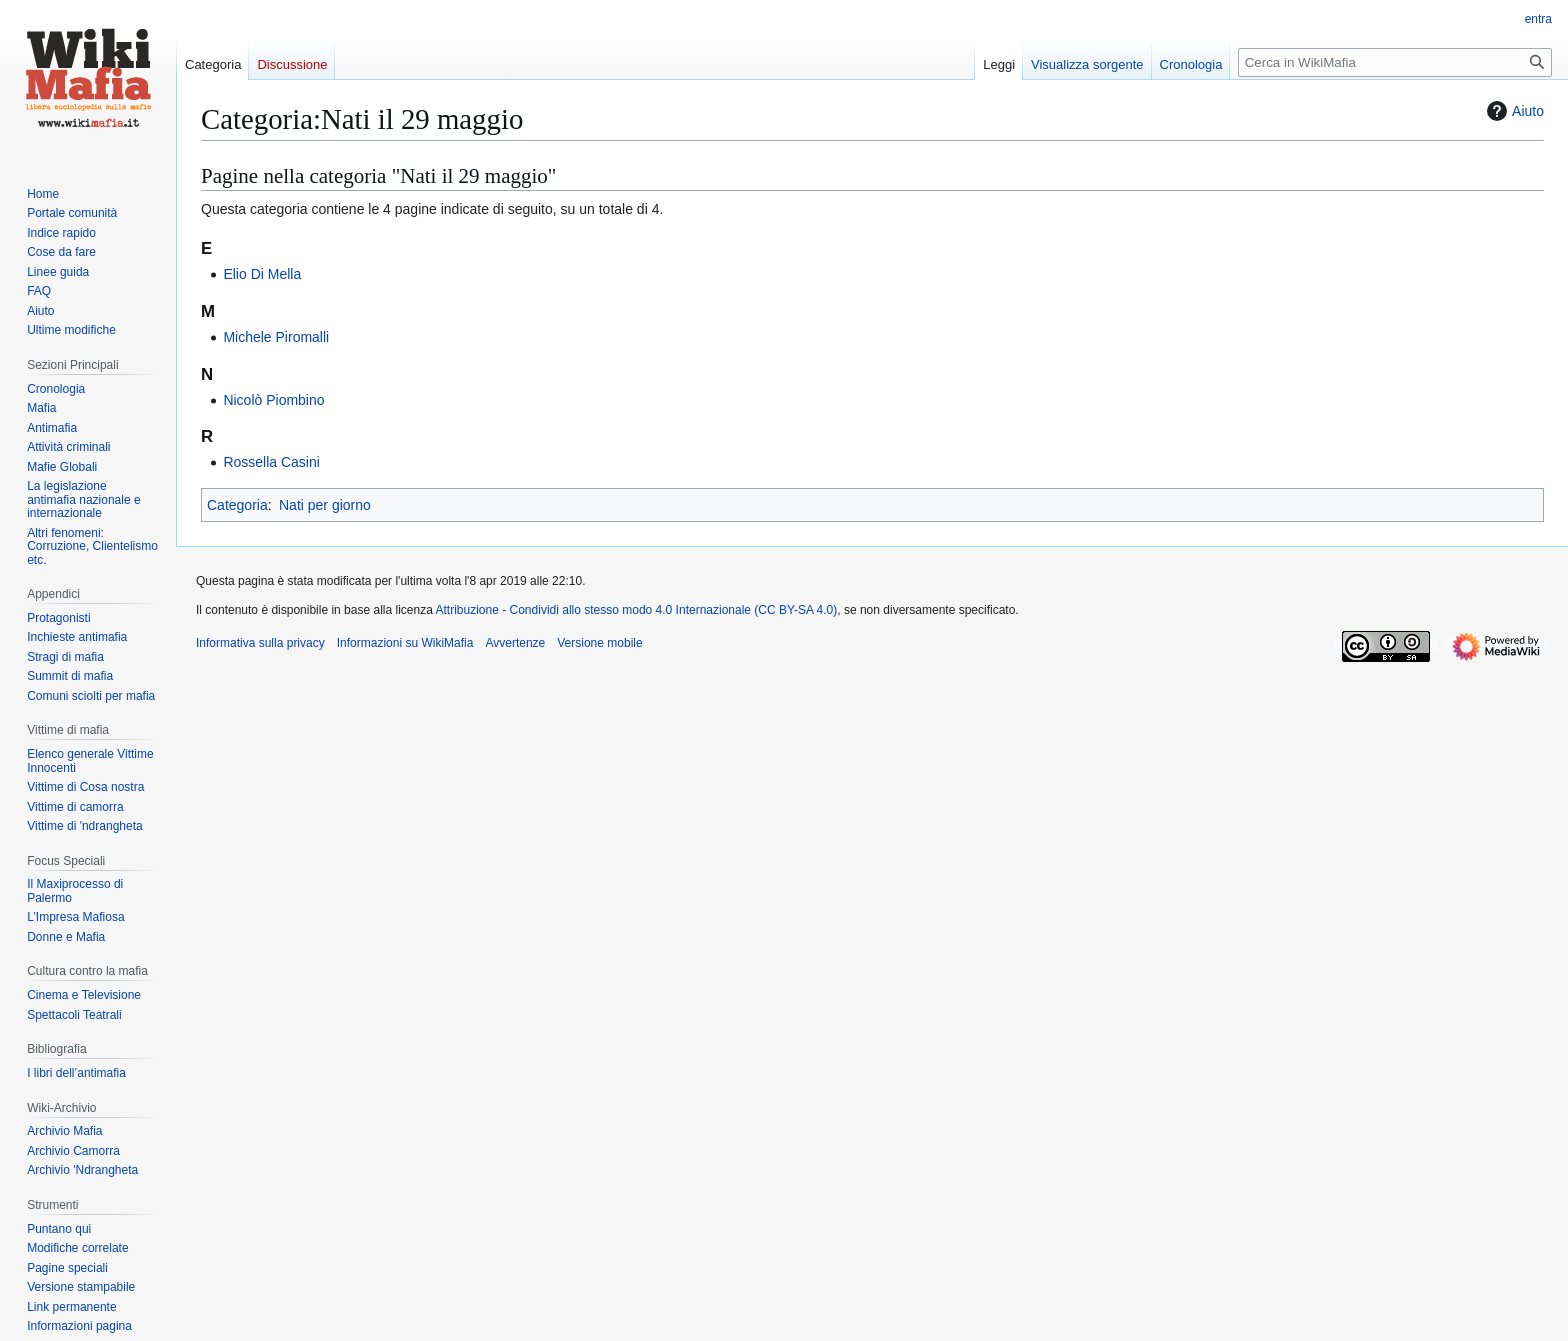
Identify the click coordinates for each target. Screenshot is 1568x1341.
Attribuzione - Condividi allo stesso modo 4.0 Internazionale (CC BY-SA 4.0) (637, 610)
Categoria (237, 505)
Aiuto (1513, 111)
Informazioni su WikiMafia (405, 643)
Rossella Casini (271, 462)
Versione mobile (599, 643)
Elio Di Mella (262, 274)
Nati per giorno (325, 505)
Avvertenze (515, 643)
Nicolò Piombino (273, 400)
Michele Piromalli (276, 337)
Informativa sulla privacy (260, 643)
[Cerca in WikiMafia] (1395, 62)
